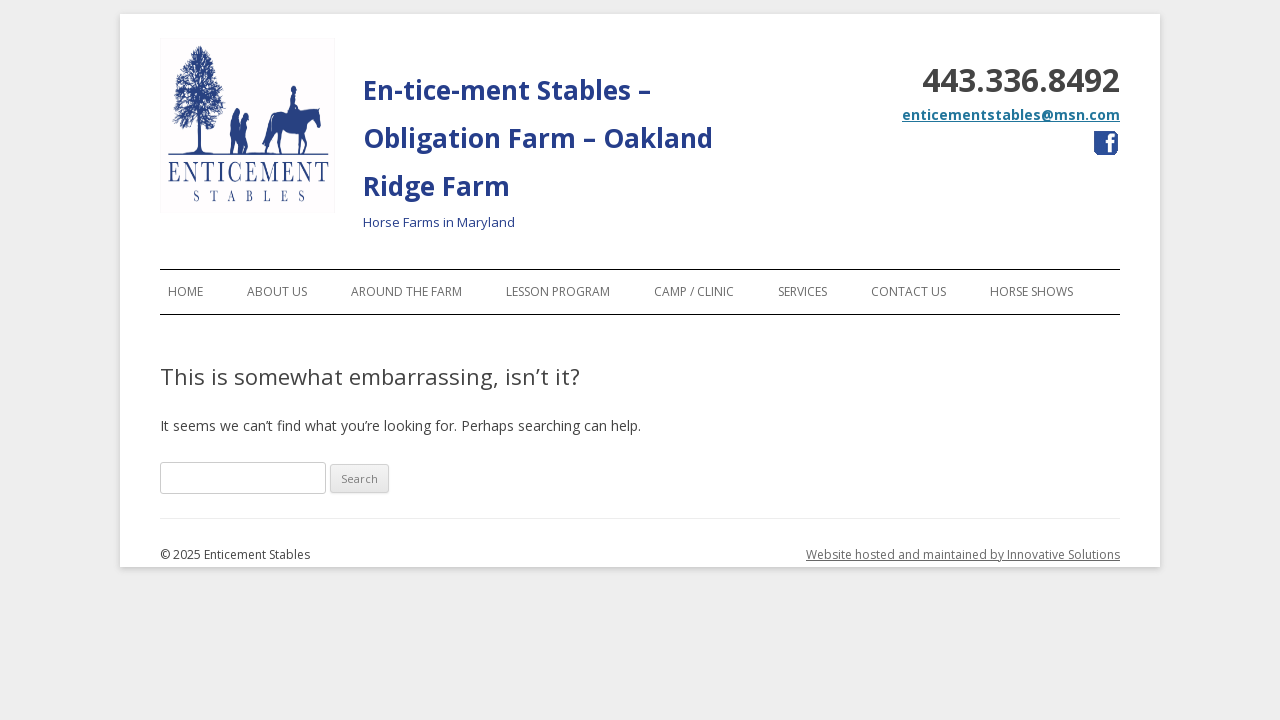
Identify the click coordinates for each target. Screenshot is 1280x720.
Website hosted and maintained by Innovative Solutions (963, 554)
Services (802, 291)
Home (185, 291)
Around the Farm (406, 291)
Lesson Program (558, 291)
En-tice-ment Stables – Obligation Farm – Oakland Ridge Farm (538, 138)
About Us (277, 291)
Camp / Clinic (694, 291)
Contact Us (908, 291)
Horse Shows (1031, 291)
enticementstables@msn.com (1011, 114)
